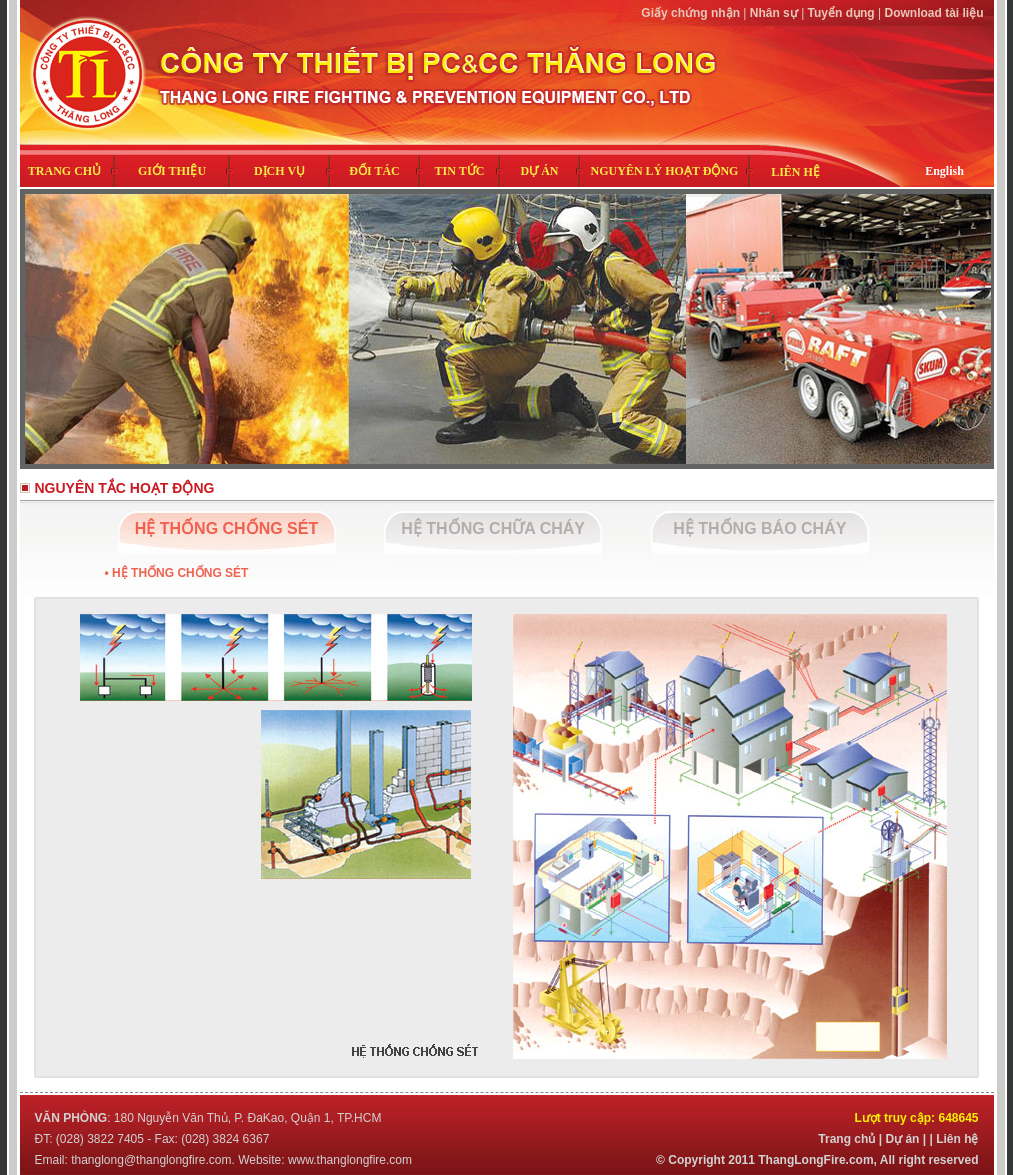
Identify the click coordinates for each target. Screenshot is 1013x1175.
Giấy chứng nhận (690, 13)
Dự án (902, 1139)
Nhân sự (774, 13)
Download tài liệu (934, 13)
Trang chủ (846, 1139)
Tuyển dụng (841, 13)
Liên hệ (957, 1139)
